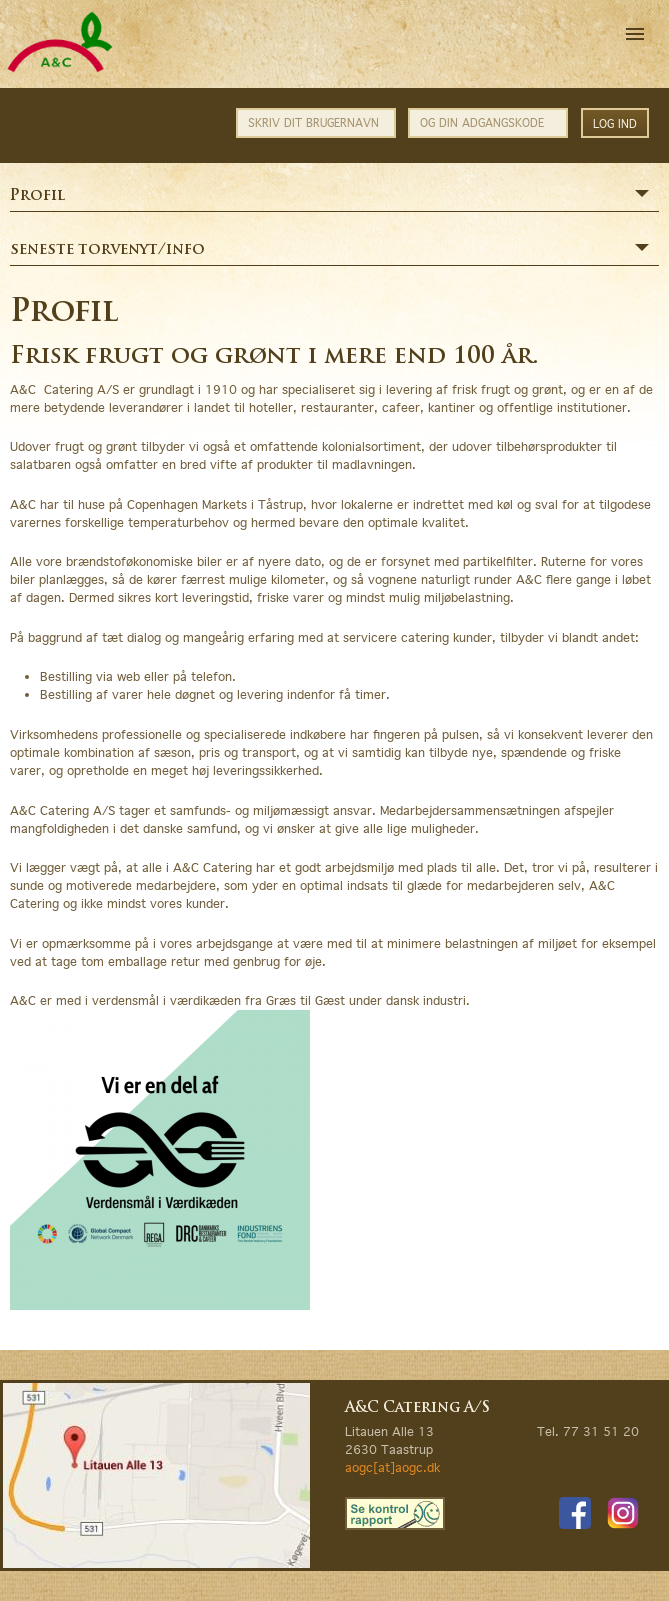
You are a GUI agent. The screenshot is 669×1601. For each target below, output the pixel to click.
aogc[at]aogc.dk (392, 1467)
